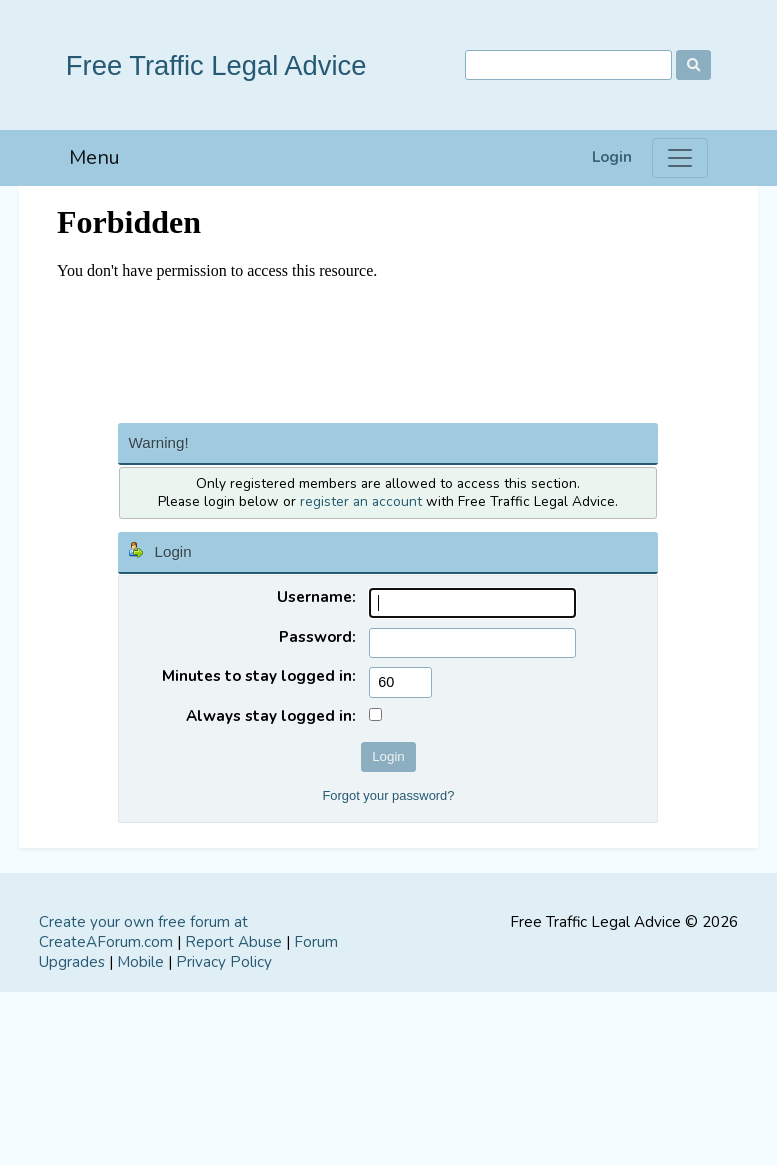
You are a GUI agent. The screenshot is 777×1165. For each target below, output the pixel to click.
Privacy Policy (224, 962)
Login (612, 157)
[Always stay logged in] (375, 714)
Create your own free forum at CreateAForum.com (143, 932)
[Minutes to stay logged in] (400, 682)
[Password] (472, 643)
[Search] (568, 65)
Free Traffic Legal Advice (216, 65)
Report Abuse (233, 942)
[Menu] (680, 158)
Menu (94, 157)
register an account (361, 501)
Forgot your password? (388, 795)
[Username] (472, 603)
